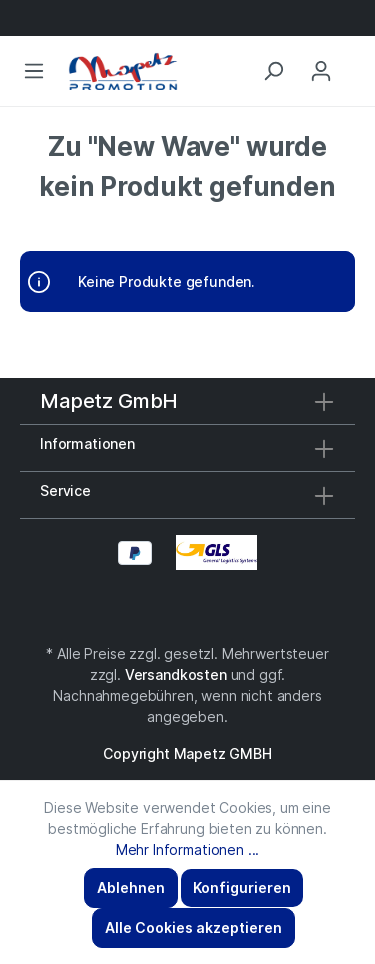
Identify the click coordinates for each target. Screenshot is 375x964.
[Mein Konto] (321, 71)
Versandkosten (176, 674)
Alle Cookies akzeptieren (193, 927)
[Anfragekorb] (354, 52)
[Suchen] (273, 71)
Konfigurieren (242, 887)
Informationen (87, 443)
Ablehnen (131, 887)
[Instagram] (188, 610)
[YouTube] (198, 610)
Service (65, 490)
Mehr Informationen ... (187, 849)
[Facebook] (178, 610)
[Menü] (34, 71)
